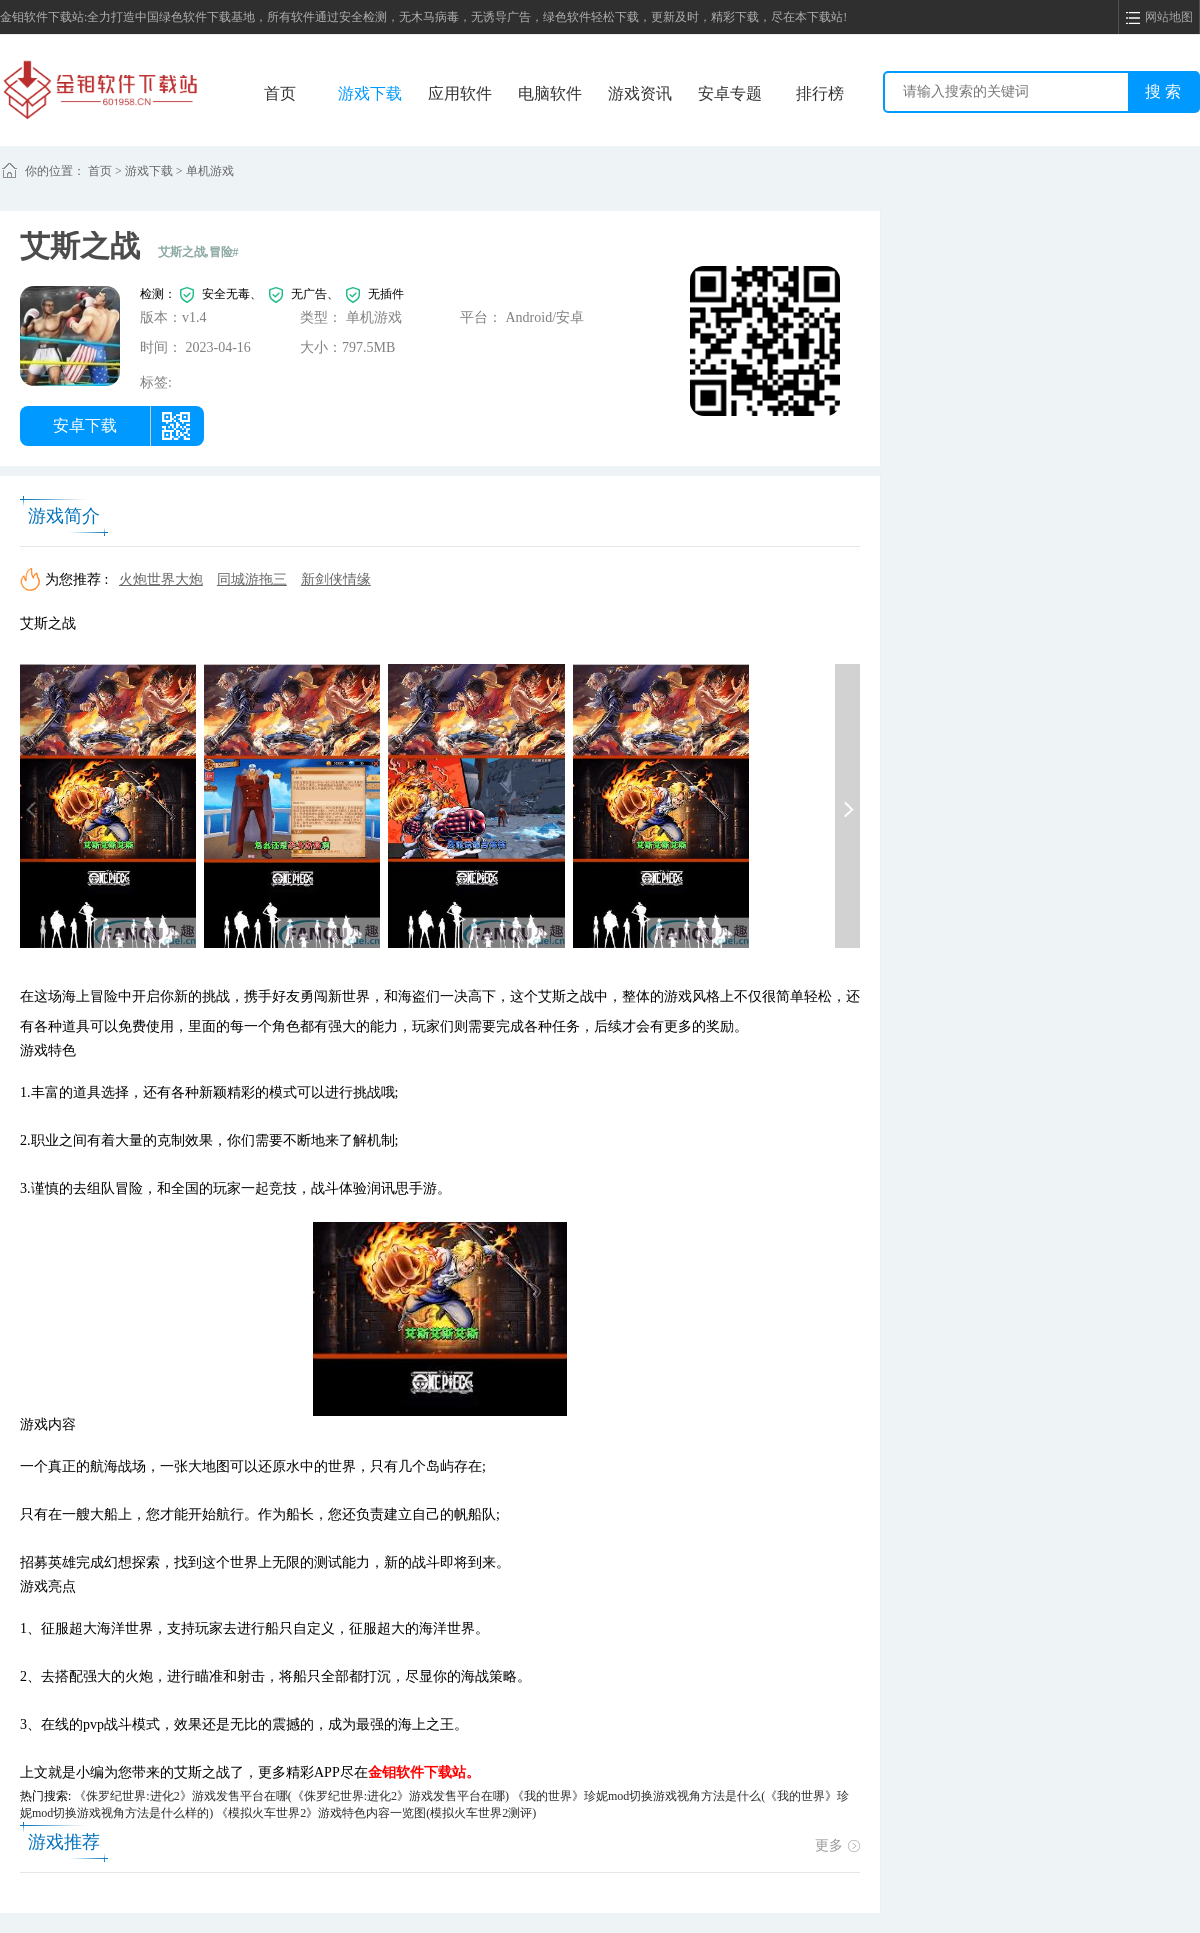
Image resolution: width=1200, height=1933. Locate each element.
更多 (837, 1845)
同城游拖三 (252, 579)
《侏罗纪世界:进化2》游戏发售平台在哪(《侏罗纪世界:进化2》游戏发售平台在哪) (291, 1796)
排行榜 (820, 93)
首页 (280, 93)
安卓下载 (85, 425)
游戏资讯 (640, 93)
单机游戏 (210, 171)
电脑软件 (550, 93)
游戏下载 (370, 93)
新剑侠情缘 (336, 579)
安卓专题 (730, 93)
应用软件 (460, 93)
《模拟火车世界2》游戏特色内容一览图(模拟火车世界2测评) (376, 1813)
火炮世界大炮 (161, 579)
